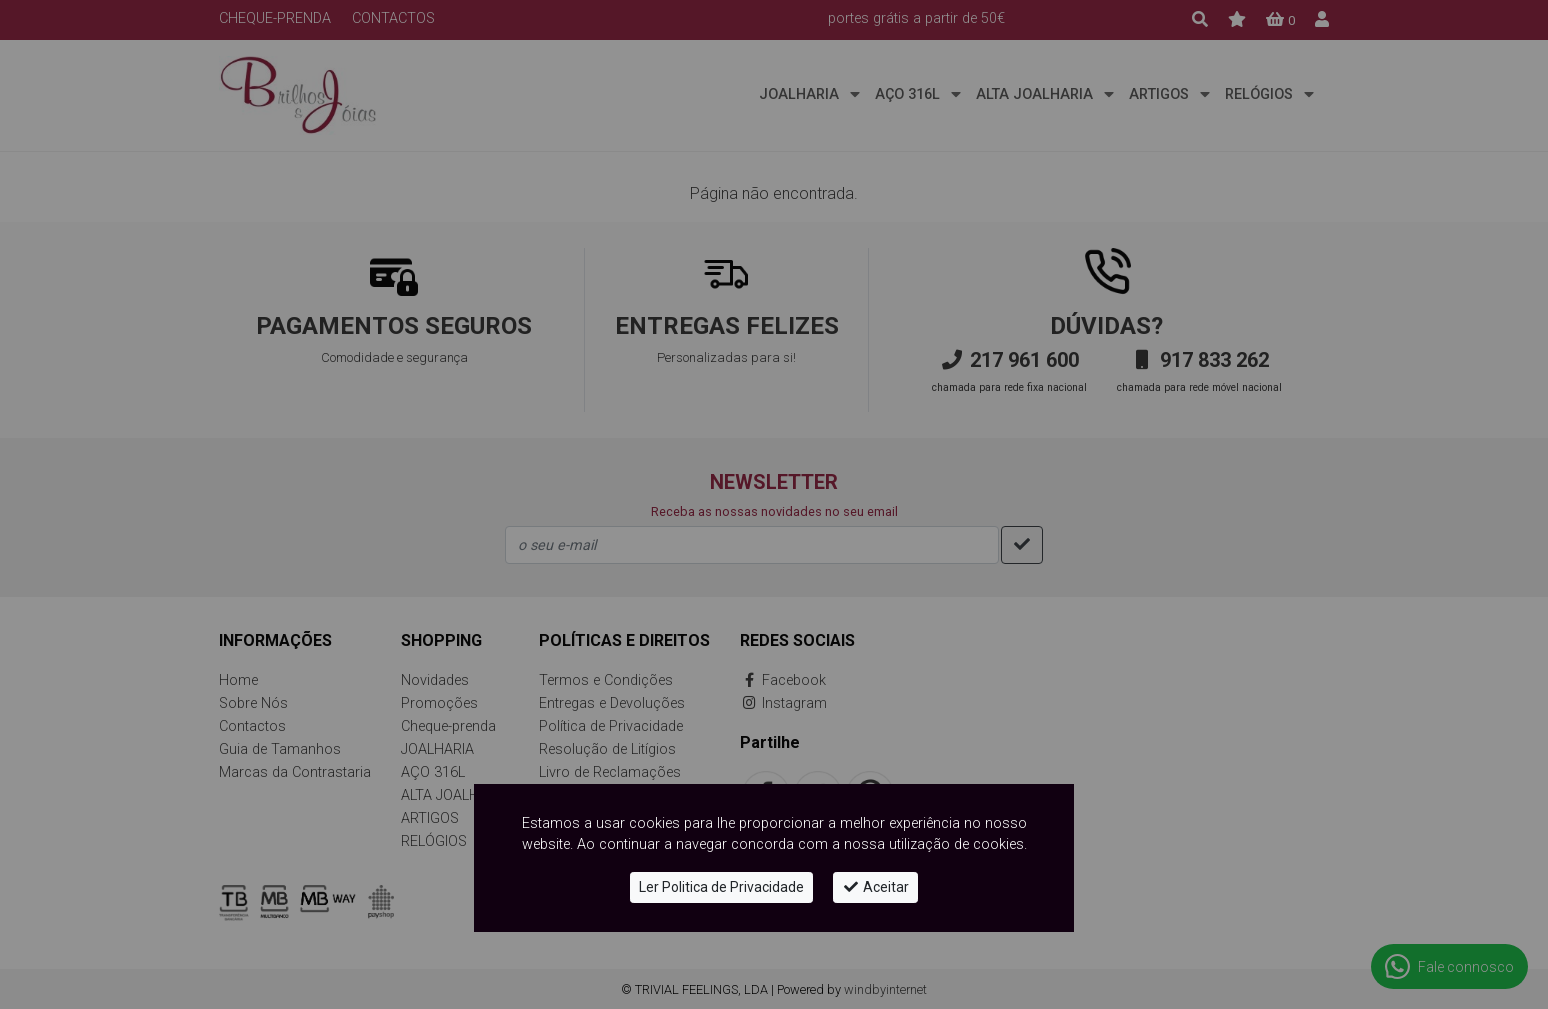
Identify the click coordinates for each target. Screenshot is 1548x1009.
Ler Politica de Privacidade (721, 887)
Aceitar (875, 887)
